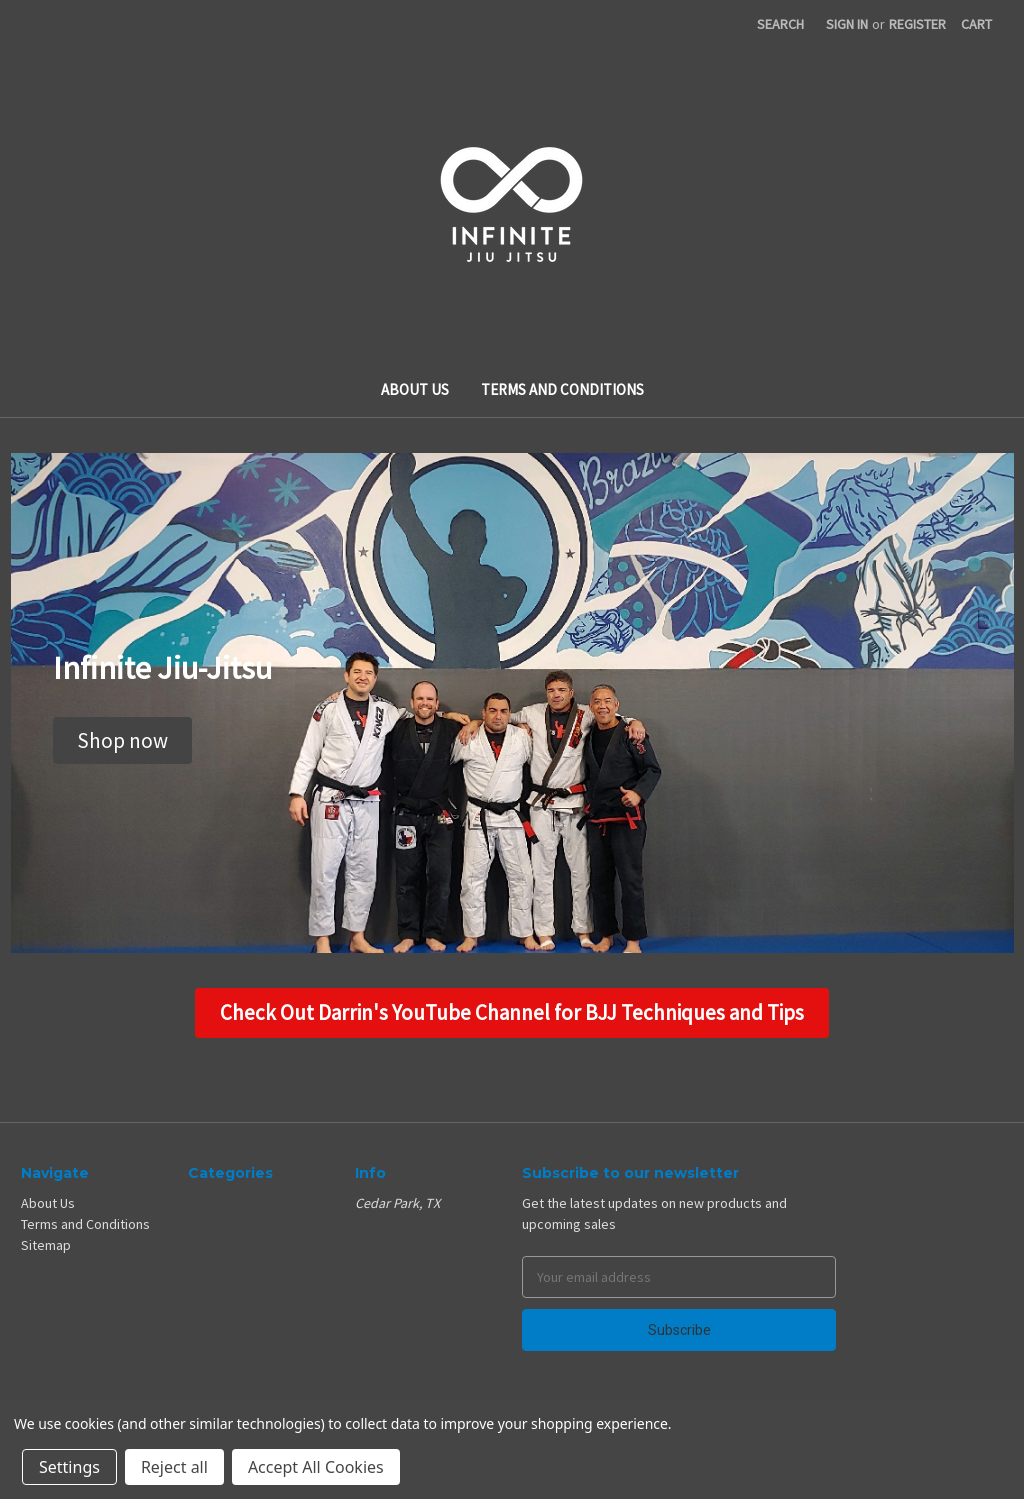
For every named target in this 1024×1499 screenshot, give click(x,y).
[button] (122, 741)
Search (780, 24)
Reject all (174, 1467)
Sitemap (46, 1245)
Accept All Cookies (316, 1467)
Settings (69, 1467)
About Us (415, 389)
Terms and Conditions (562, 389)
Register (917, 24)
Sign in (847, 24)
